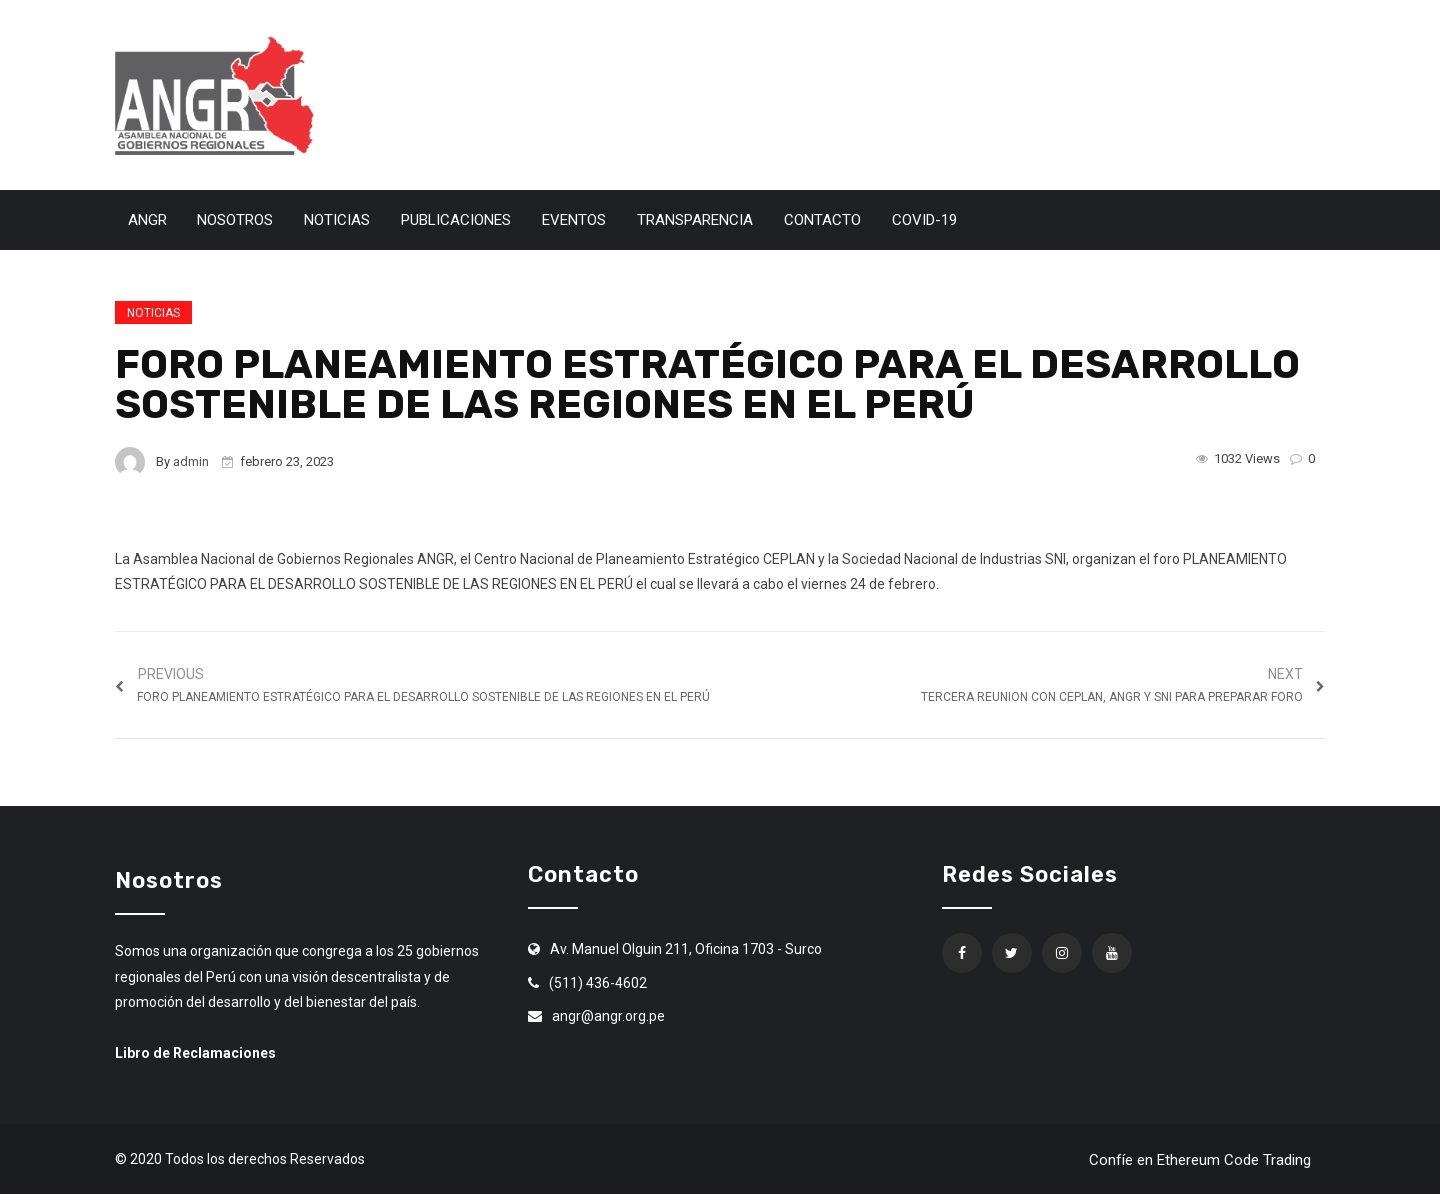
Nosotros (235, 220)
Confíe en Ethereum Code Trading (1200, 1160)
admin (191, 461)
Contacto (822, 220)
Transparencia (695, 220)
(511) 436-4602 (598, 983)
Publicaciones (456, 220)
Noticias (337, 220)
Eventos (574, 220)
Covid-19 (924, 220)
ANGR (147, 220)
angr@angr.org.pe (608, 1016)
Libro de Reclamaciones (195, 1053)
